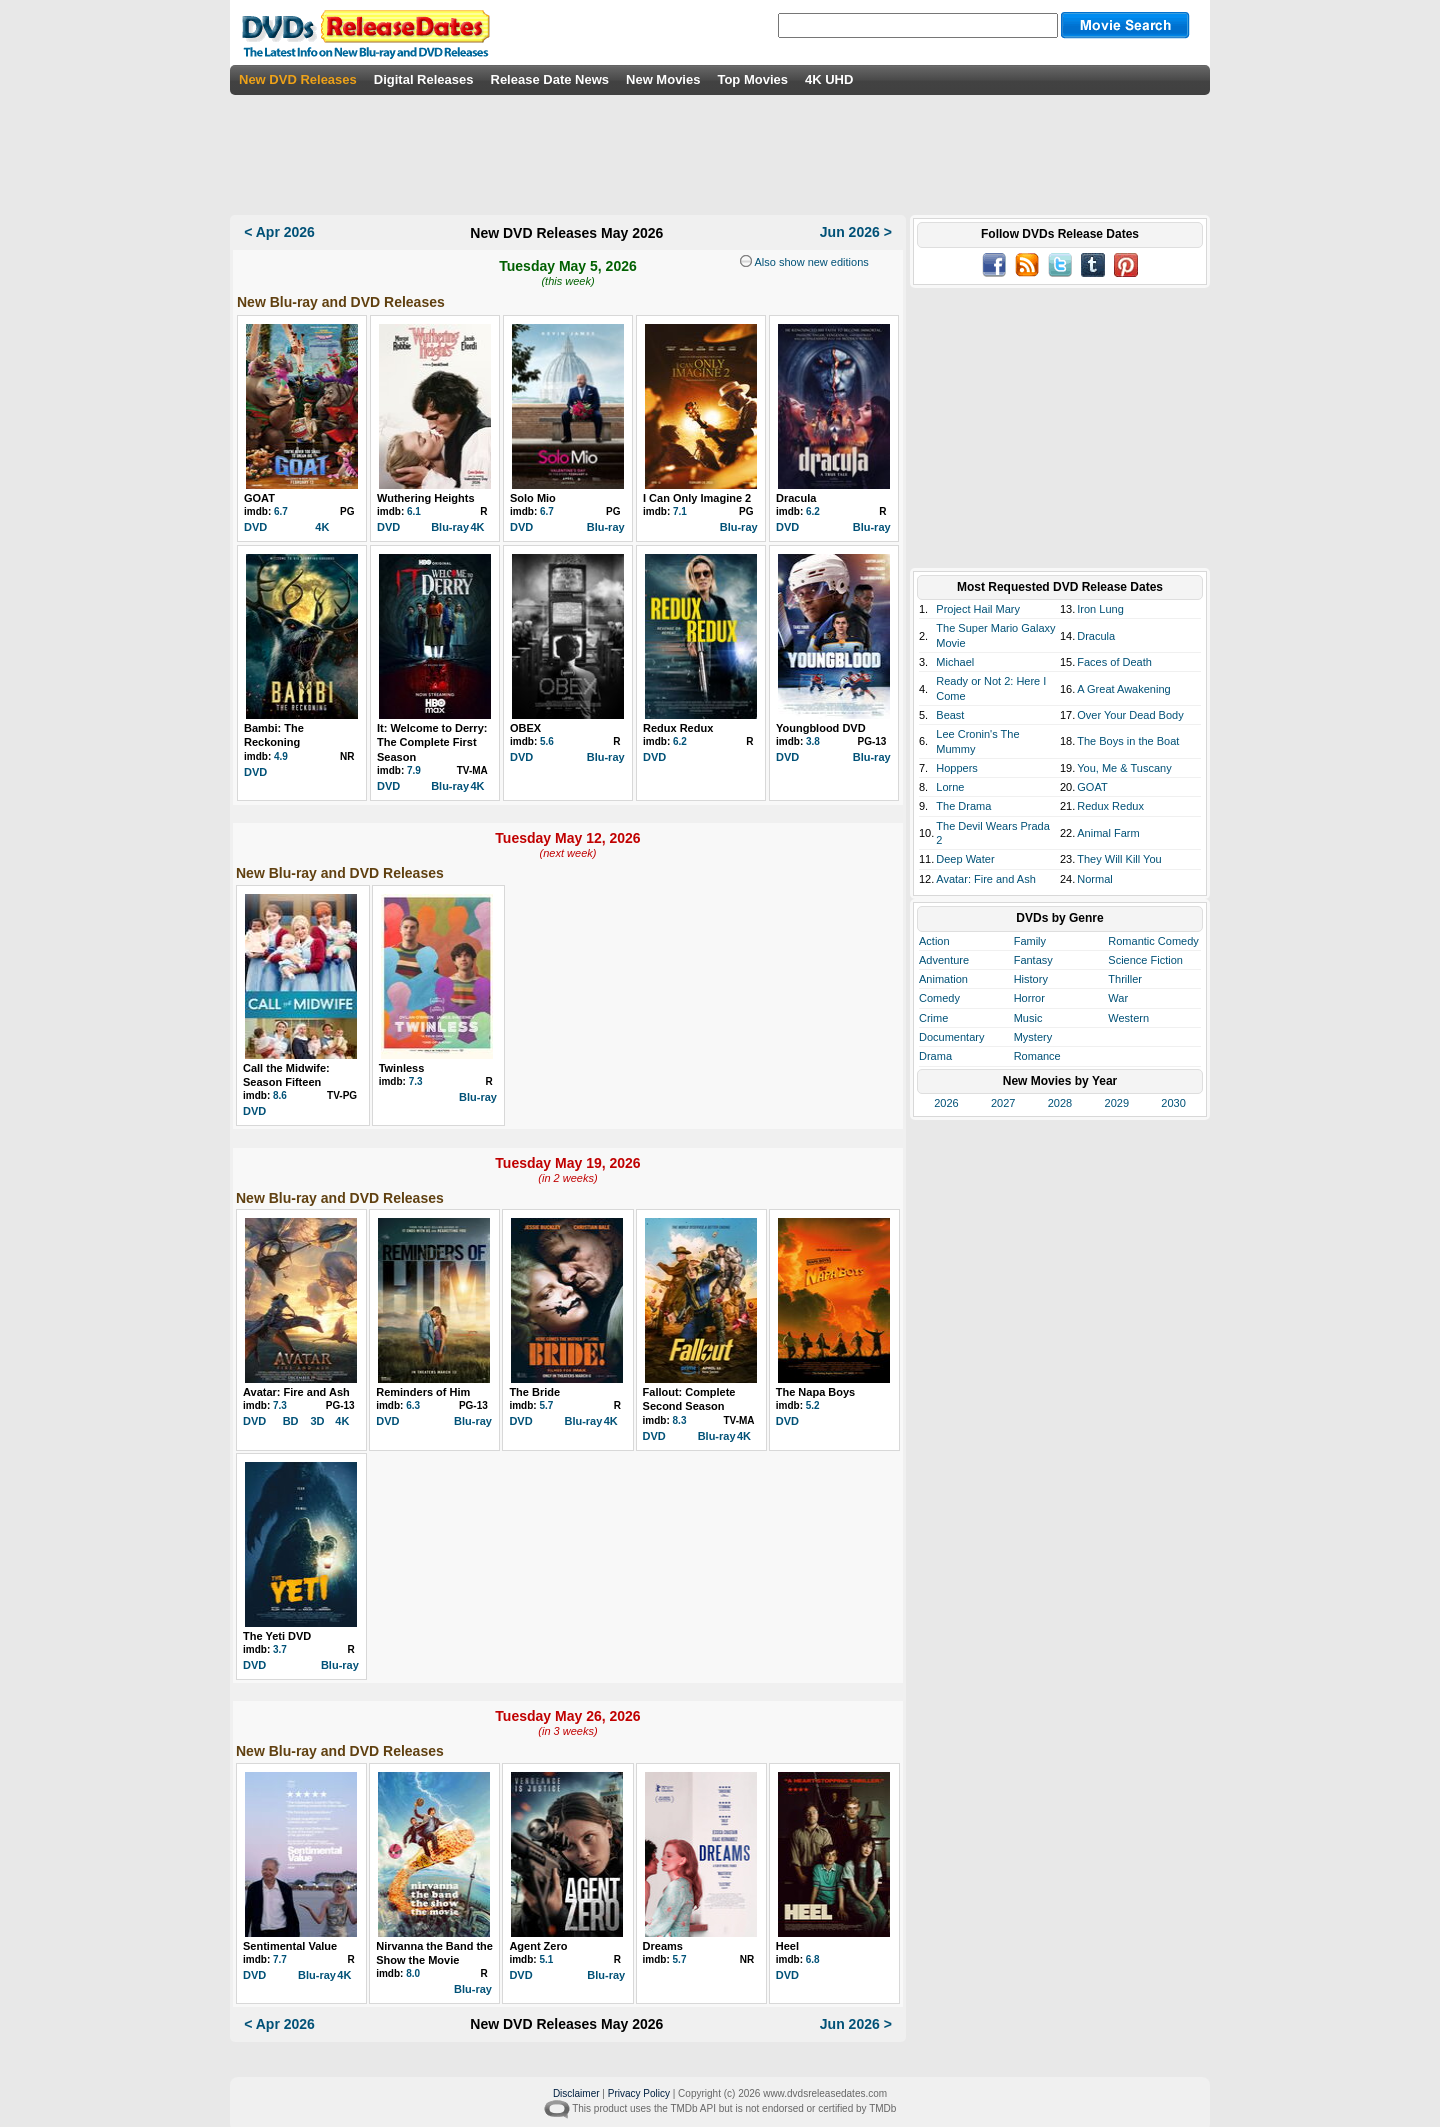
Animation (943, 979)
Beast (950, 715)
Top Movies (752, 79)
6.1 (414, 511)
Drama (935, 1056)
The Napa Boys (815, 1392)
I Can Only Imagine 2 (697, 498)
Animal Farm (1108, 833)
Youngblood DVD (821, 728)
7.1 (680, 511)
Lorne (950, 787)
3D (317, 1421)
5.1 (546, 1959)
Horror (1029, 998)
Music (1028, 1018)
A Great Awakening (1123, 689)
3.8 (813, 741)
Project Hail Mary (978, 609)
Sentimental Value (290, 1946)
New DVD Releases (298, 79)
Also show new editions (810, 262)
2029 (1117, 1103)
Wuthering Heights (426, 498)
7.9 (414, 770)
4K (322, 527)
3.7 (280, 1649)
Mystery (1033, 1037)
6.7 (281, 511)
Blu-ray (450, 527)
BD (291, 1421)
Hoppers (957, 768)
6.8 (813, 1959)
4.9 (281, 756)
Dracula (796, 498)
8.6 (280, 1095)
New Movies (663, 79)
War (1118, 998)
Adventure (944, 960)
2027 (1003, 1103)
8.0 (413, 1973)
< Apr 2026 (279, 232)
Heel (787, 1946)
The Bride (534, 1392)
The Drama (963, 806)
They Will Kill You (1119, 859)
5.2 (813, 1405)
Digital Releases (424, 79)
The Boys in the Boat (1128, 741)
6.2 (813, 511)
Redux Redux (678, 728)
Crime (933, 1018)
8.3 (680, 1420)
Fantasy (1033, 960)
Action (934, 941)
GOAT (259, 498)
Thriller (1125, 979)
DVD (255, 527)
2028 (1060, 1103)
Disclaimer (576, 2093)
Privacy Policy (639, 2093)
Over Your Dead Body (1130, 715)
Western (1128, 1018)
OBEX (525, 728)
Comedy (939, 998)
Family (1030, 941)
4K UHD (829, 79)
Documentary (951, 1037)
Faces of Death (1114, 662)
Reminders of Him (423, 1392)
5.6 (547, 741)
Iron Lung (1100, 609)
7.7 (280, 1959)
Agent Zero (538, 1946)
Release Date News (550, 79)
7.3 (416, 1081)
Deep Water (965, 859)
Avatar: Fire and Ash (296, 1392)
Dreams (663, 1946)
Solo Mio (533, 498)
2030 (1173, 1103)
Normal (1094, 879)
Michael (955, 662)
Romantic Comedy (1153, 941)
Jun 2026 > (856, 232)
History (1031, 979)
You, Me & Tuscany (1124, 768)
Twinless (402, 1068)
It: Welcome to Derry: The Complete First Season (432, 742)
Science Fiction (1145, 960)
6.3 (413, 1405)
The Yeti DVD (277, 1636)
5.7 (546, 1405)
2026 (946, 1103)
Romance (1037, 1056)
